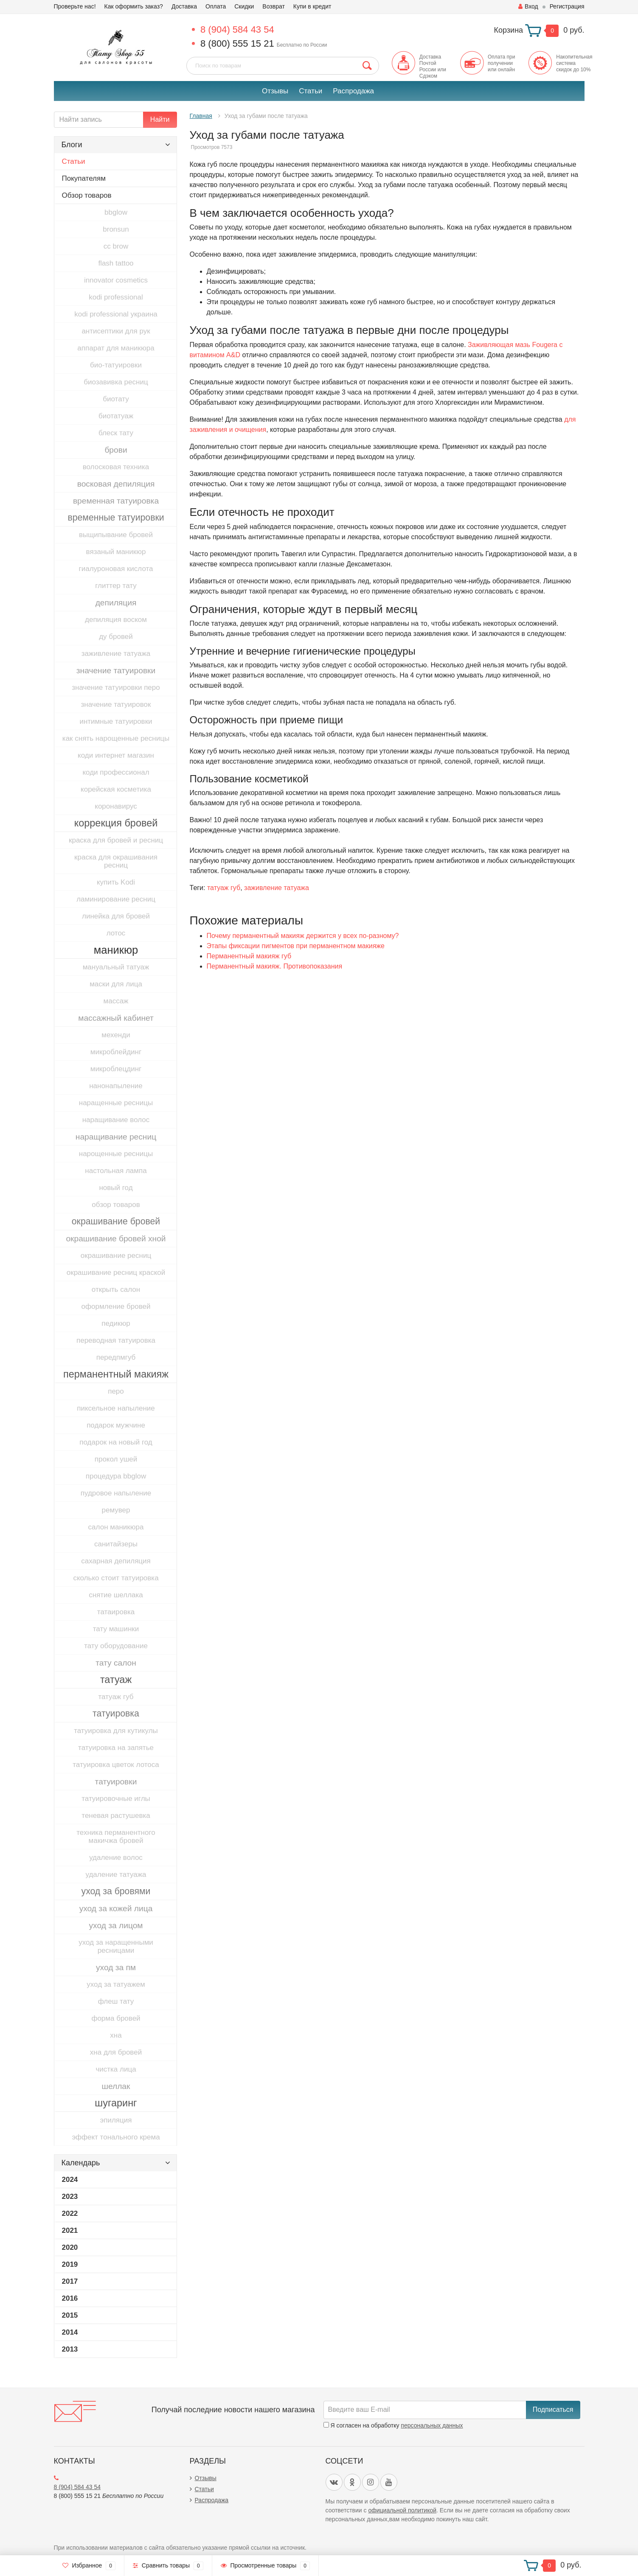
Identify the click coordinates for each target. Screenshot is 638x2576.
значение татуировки (115, 670)
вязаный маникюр (116, 552)
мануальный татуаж (116, 967)
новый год (115, 1188)
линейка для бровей (116, 916)
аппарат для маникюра (115, 348)
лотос (116, 933)
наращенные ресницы (116, 1103)
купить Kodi (116, 882)
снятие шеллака (116, 1595)
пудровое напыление (116, 1493)
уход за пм (116, 1967)
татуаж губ (115, 1697)
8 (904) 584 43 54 (237, 29)
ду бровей (116, 637)
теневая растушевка (116, 1816)
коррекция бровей (116, 823)
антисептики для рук (116, 331)
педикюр (115, 1323)
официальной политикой (402, 2510)
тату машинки (116, 1629)
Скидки (244, 6)
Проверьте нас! (75, 6)
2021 (70, 2230)
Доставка (184, 6)
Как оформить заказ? (133, 6)
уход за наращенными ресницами (116, 1946)
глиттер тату (115, 586)
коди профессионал (115, 772)
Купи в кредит (312, 6)
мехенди (115, 1035)
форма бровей (115, 2018)
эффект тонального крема (116, 2137)
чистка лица (116, 2069)
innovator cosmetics (116, 280)
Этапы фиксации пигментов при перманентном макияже (296, 945)
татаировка (116, 1612)
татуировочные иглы (116, 1799)
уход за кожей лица (116, 1908)
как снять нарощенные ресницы (115, 738)
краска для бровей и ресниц (116, 840)
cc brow (116, 246)
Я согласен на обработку (393, 2425)
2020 (70, 2247)
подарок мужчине (116, 1425)
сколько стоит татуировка (115, 1578)
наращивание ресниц (116, 1136)
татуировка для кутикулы (116, 1731)
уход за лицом (116, 1925)
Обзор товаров (87, 195)
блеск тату (115, 433)
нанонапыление (116, 1086)
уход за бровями (116, 1891)
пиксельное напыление (116, 1408)
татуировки (116, 1781)
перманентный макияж (116, 1374)
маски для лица (116, 984)
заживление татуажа (116, 654)
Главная (201, 115)
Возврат (273, 6)
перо (116, 1391)
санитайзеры (116, 1544)
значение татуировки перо (116, 687)
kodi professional (116, 297)
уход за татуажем (116, 1984)
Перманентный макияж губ (249, 956)
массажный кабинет (116, 1018)
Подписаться (553, 2409)
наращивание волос (116, 1120)
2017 (70, 2281)
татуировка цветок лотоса (116, 1765)
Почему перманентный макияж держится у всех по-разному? (303, 935)
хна (115, 2035)
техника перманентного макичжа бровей (115, 1836)
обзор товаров (116, 1205)
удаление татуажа (116, 1874)
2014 (70, 2332)
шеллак (116, 2086)
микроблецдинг (116, 1069)
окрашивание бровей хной (116, 1238)
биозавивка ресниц (116, 382)
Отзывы (275, 91)
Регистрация (567, 6)
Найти (160, 119)
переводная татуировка (115, 1340)
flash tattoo (115, 263)
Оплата (215, 6)
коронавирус (116, 806)
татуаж (116, 1679)
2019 (70, 2264)
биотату (116, 399)
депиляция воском (116, 620)
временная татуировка (116, 500)
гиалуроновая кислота (116, 569)
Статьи (310, 91)
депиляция (116, 602)
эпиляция (116, 2120)
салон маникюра (116, 1527)
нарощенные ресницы (116, 1154)
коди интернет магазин (116, 755)
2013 (70, 2349)
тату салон (116, 1662)
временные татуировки (115, 517)
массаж (116, 1001)
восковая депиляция (116, 483)
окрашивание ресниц (116, 1256)
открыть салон (116, 1289)
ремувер (115, 1510)
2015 (70, 2315)
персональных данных (432, 2425)
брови (115, 449)
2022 (70, 2213)
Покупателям (84, 178)
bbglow (115, 212)
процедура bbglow (116, 1476)
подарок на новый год (115, 1442)
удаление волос (116, 1858)
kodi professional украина (115, 314)
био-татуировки (116, 365)
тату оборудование (116, 1646)
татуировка (116, 1713)
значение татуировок (116, 704)
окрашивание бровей (116, 1221)
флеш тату (116, 2001)
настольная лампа (115, 1171)
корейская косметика (116, 789)
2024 (70, 2180)
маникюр (116, 950)
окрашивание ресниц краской (116, 1272)
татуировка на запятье (116, 1748)
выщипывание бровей (116, 535)
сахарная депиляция (116, 1561)
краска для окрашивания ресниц (115, 861)
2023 (70, 2196)
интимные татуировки (115, 721)
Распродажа (353, 91)
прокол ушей (116, 1459)
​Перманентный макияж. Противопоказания (275, 966)
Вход (528, 6)
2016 (70, 2298)
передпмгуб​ (116, 1357)
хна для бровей (116, 2052)
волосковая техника (116, 467)
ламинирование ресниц (115, 899)
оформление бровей (116, 1306)
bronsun (116, 229)
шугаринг (116, 2102)
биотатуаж (115, 416)
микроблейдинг (115, 1052)
